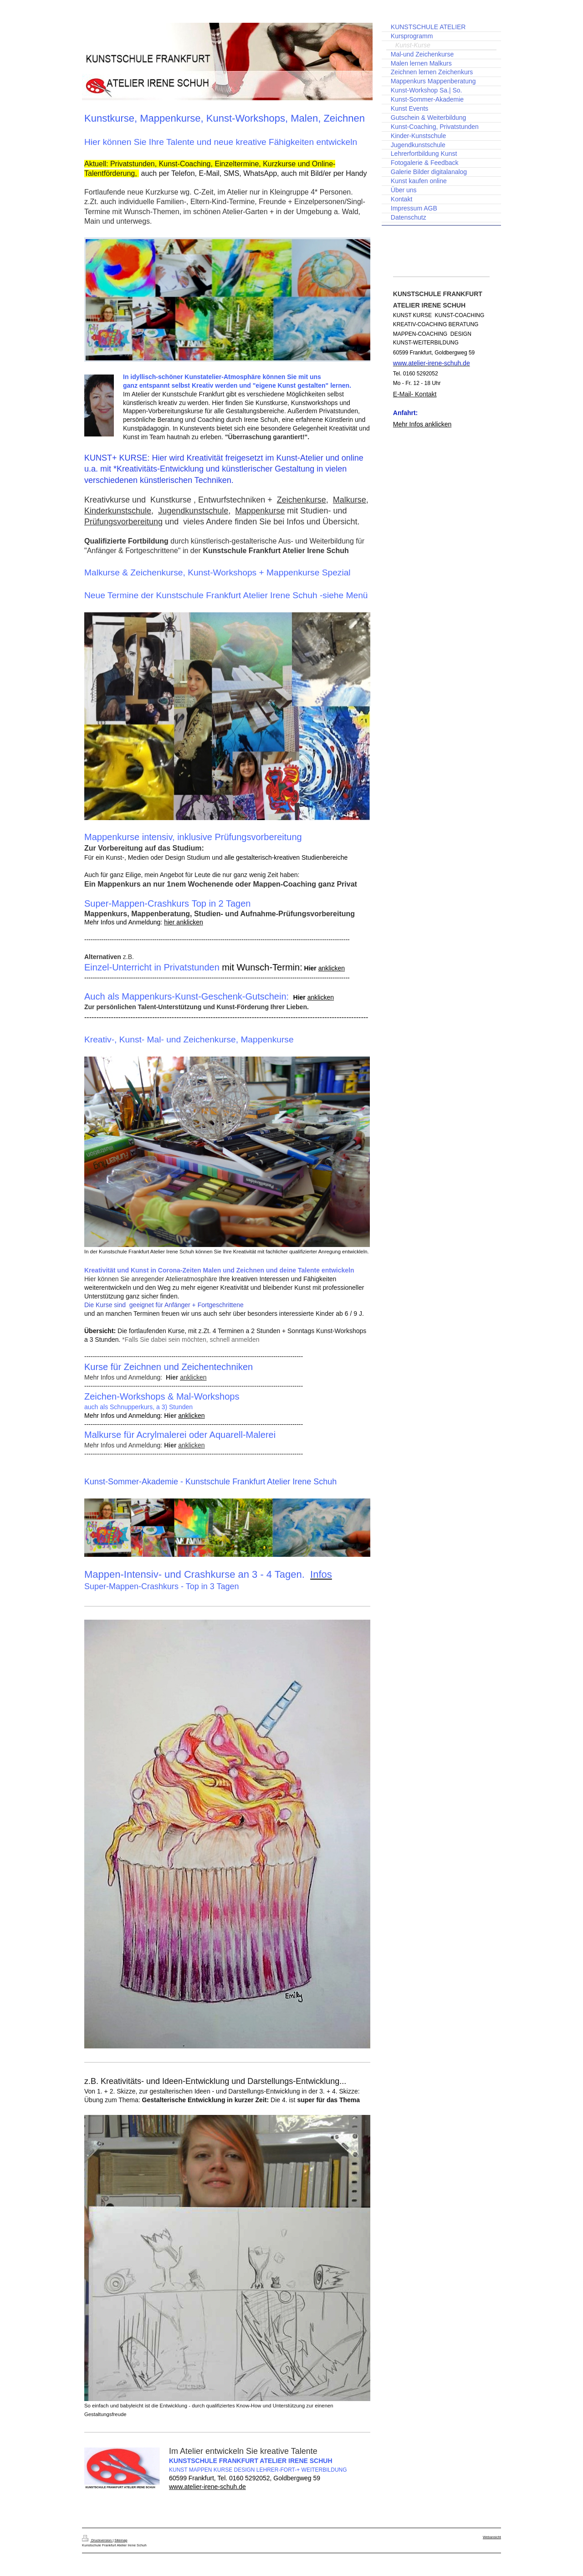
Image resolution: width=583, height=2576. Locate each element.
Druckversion (97, 2540)
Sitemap (120, 2540)
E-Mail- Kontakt (415, 394)
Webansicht (492, 2537)
